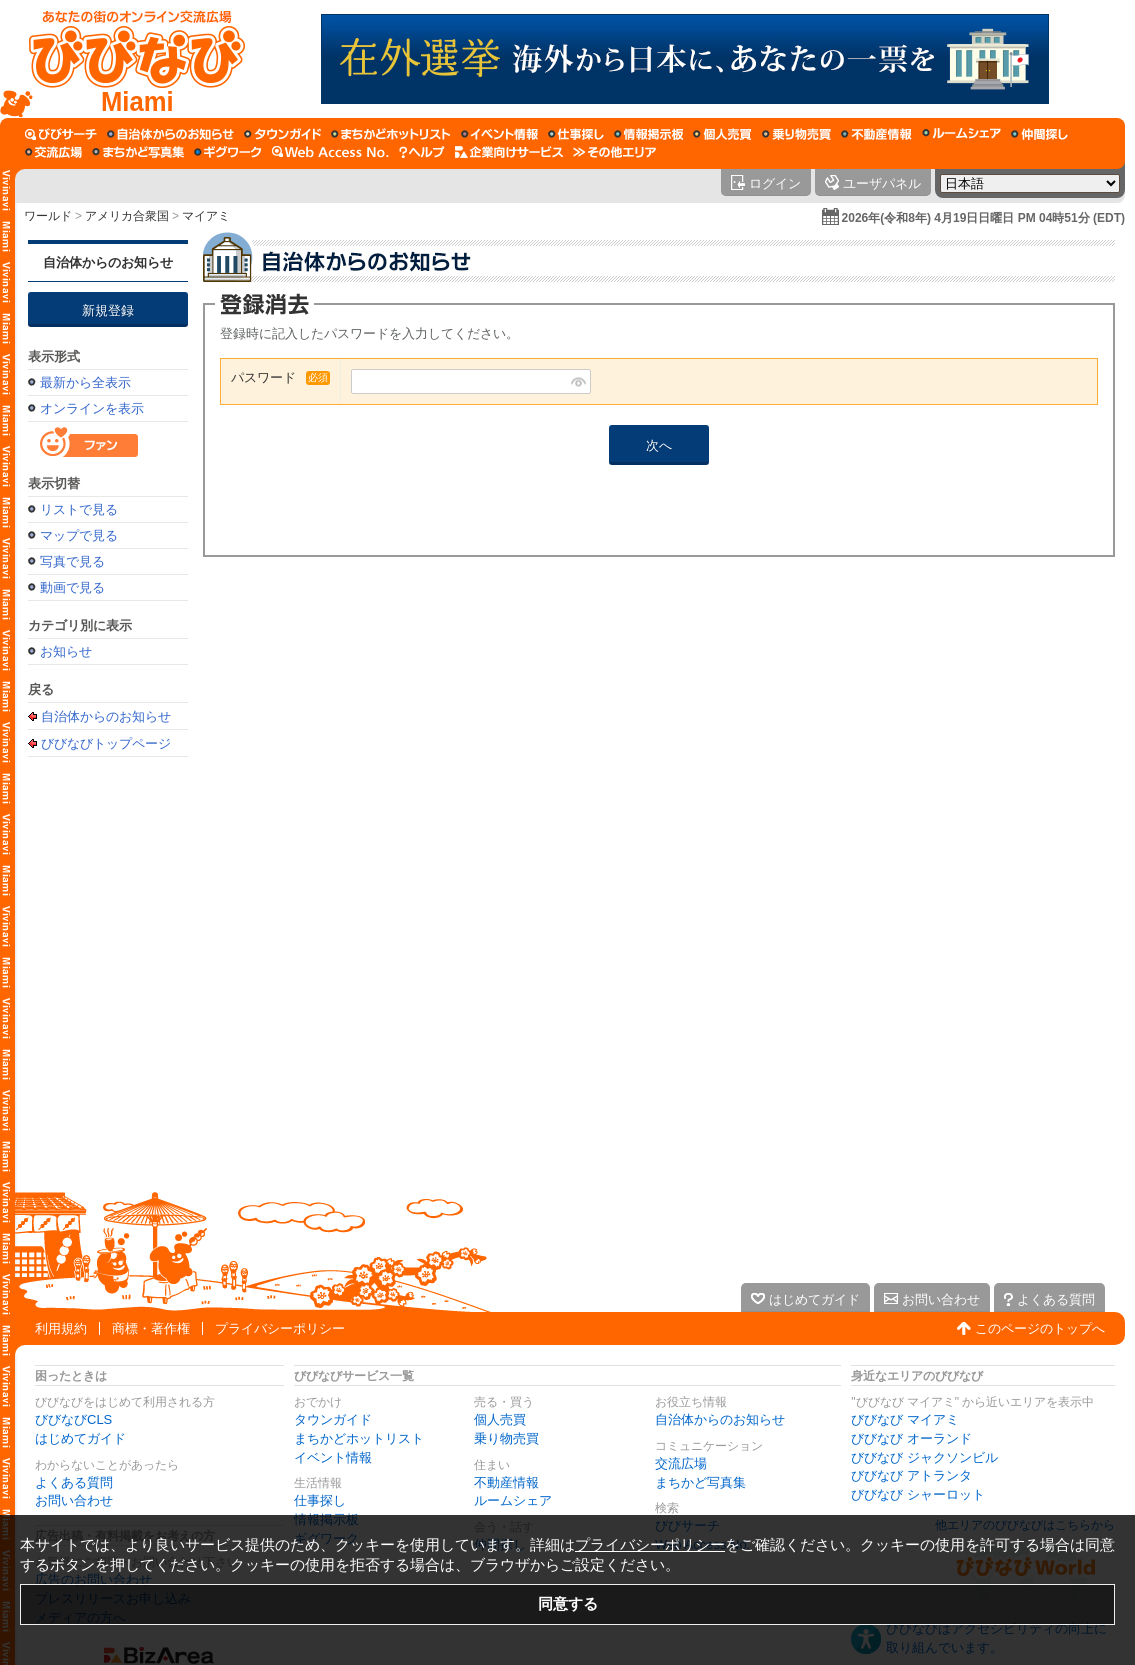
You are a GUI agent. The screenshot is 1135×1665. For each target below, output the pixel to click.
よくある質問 (74, 1482)
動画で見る (72, 587)
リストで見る (79, 509)
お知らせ (66, 651)
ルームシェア (513, 1500)
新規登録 (108, 310)
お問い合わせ (74, 1500)
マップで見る (79, 535)
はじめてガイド (80, 1438)
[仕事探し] (576, 134)
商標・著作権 (151, 1328)
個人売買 (500, 1419)
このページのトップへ (1040, 1328)
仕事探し (320, 1500)
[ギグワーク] (228, 152)
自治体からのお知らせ (108, 262)
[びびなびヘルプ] (422, 152)
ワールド (48, 216)
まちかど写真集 (700, 1482)
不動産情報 (506, 1482)
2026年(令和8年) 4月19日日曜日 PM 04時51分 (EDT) (983, 218)
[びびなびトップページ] (127, 59)
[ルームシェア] (961, 134)
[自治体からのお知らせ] (170, 134)
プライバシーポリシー (280, 1328)
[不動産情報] (876, 134)
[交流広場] (53, 152)
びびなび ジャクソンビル (924, 1457)
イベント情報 (333, 1457)
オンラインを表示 (92, 408)
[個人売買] (722, 134)
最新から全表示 (85, 382)
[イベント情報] (499, 134)
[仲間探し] (1039, 134)
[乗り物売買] (796, 134)
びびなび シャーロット (918, 1494)
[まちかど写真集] (138, 152)
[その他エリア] (614, 152)
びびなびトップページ (106, 743)
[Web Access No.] (330, 152)
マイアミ (206, 216)
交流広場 (681, 1463)
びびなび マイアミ (905, 1419)
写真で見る (72, 561)
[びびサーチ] (61, 134)
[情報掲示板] (648, 134)
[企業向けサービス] (509, 152)
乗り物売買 (506, 1438)
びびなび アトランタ (911, 1475)
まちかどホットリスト (359, 1438)
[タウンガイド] (282, 134)
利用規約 (61, 1328)
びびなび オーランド (911, 1438)
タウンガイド (333, 1419)
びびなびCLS (73, 1419)
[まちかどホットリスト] (391, 134)
